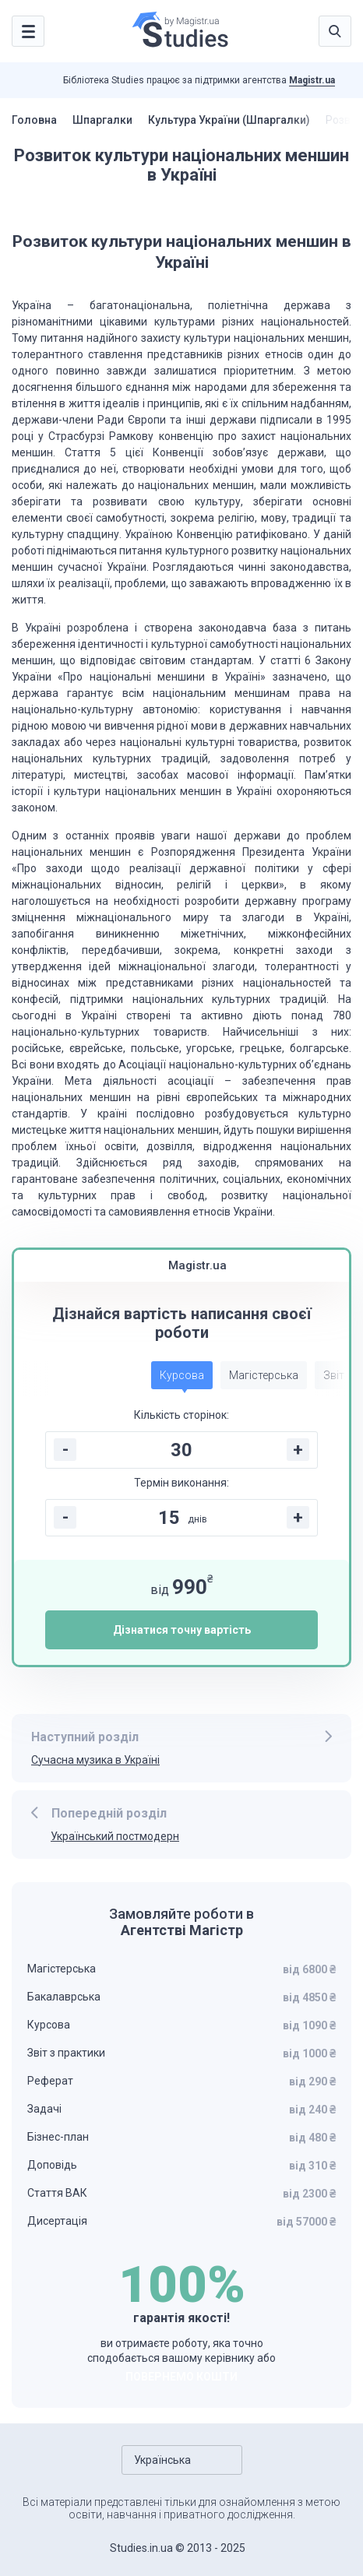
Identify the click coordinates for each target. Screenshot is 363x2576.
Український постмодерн (115, 1836)
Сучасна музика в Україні (95, 1760)
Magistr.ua (312, 80)
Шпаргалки (102, 120)
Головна (34, 120)
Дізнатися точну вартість (182, 1630)
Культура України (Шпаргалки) (229, 120)
